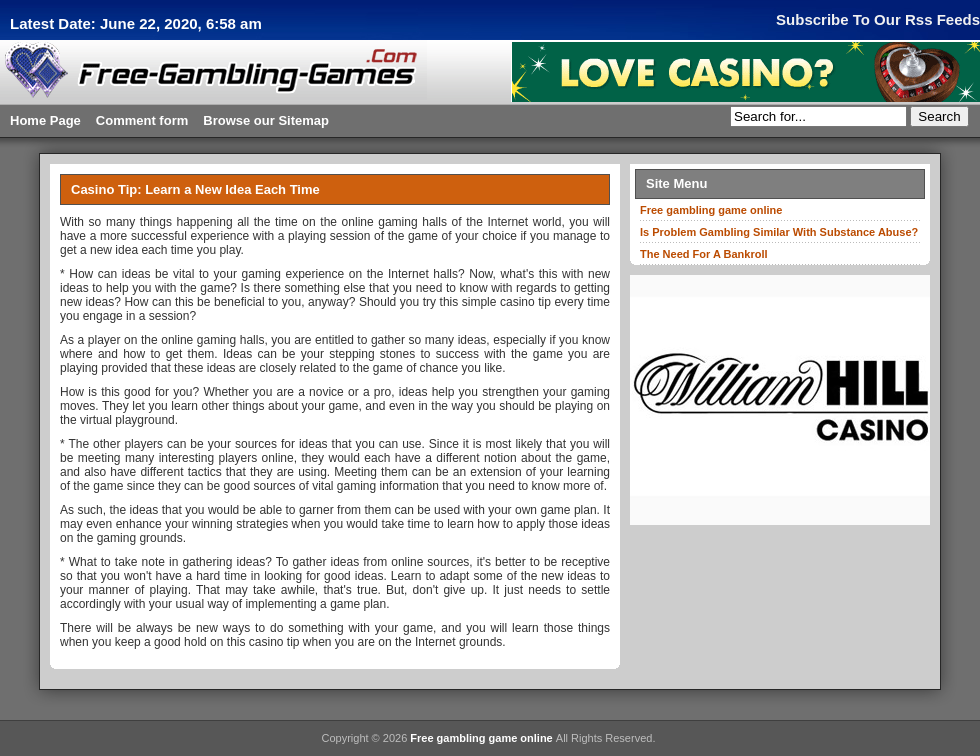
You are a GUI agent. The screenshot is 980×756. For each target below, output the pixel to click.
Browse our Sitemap (266, 120)
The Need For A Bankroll (704, 254)
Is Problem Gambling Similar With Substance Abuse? (779, 232)
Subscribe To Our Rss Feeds (878, 19)
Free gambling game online (711, 210)
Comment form (142, 120)
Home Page (45, 120)
